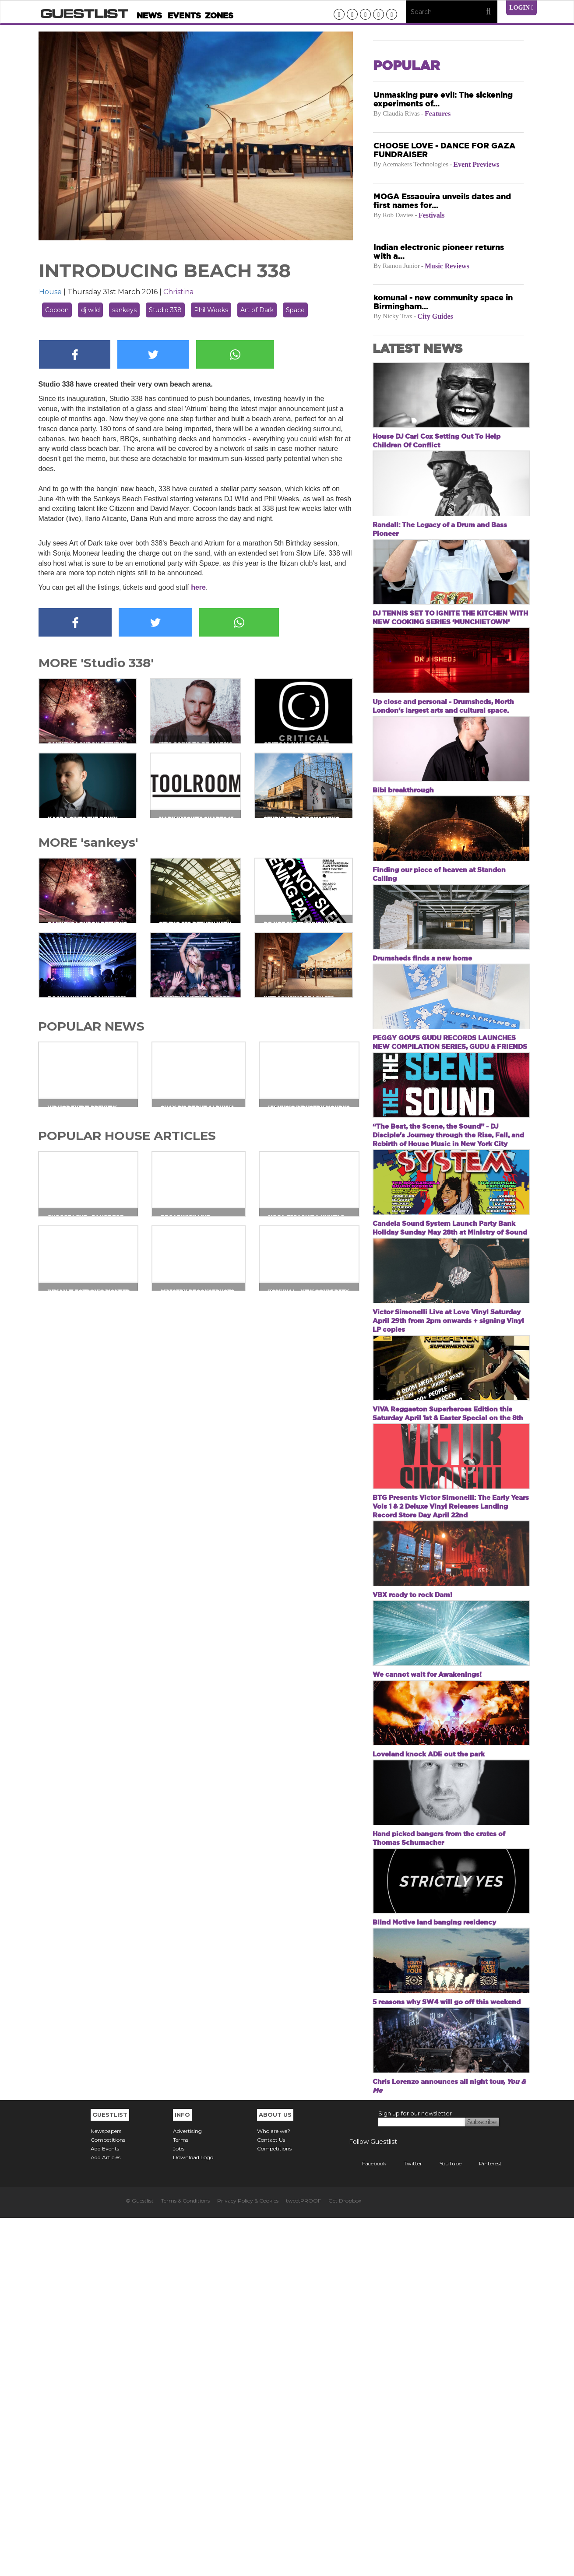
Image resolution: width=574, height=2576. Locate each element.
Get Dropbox (344, 2558)
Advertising (187, 2489)
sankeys (124, 310)
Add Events (105, 2506)
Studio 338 (165, 310)
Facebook (367, 2521)
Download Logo (193, 2515)
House (50, 292)
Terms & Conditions (185, 2558)
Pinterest (484, 2521)
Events (184, 15)
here (198, 587)
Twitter (406, 2521)
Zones (219, 15)
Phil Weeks (211, 310)
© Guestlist (140, 2558)
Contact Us (271, 2498)
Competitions (108, 2498)
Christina (178, 292)
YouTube (443, 2521)
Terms (180, 2498)
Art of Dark (257, 310)
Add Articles (105, 2515)
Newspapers (106, 2489)
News (149, 15)
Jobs (178, 2506)
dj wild (90, 310)
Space (295, 310)
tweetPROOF (303, 2558)
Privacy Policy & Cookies (247, 2558)
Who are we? (273, 2489)
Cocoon (57, 310)
